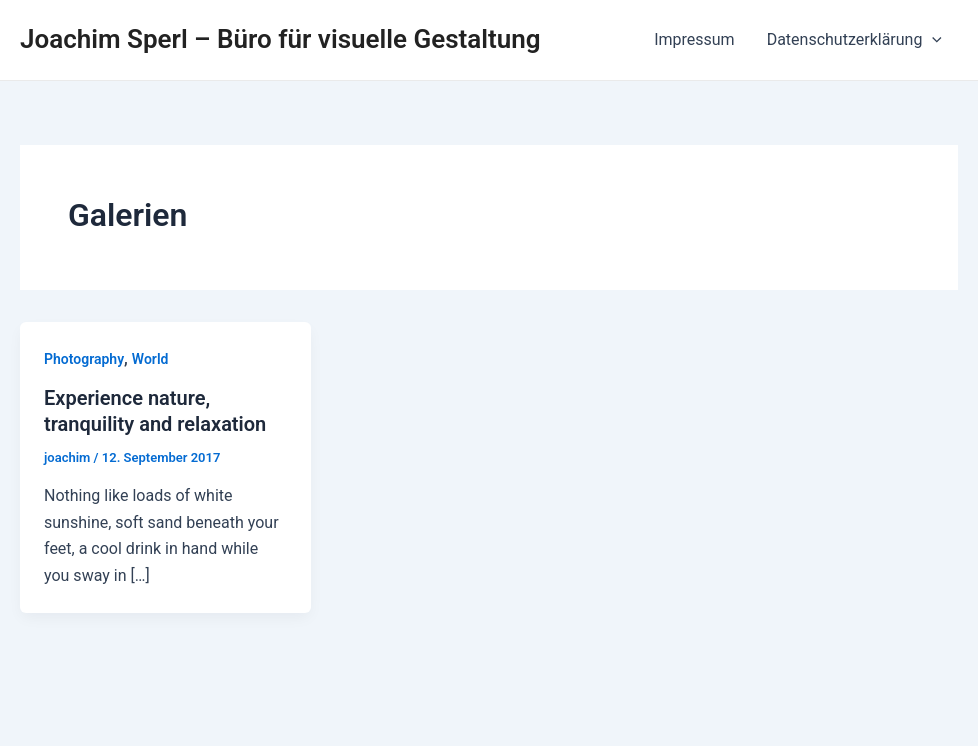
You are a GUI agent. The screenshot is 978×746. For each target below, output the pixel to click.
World (150, 359)
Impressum (694, 39)
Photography (84, 359)
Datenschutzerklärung (854, 40)
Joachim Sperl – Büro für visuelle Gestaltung (280, 39)
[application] (932, 40)
